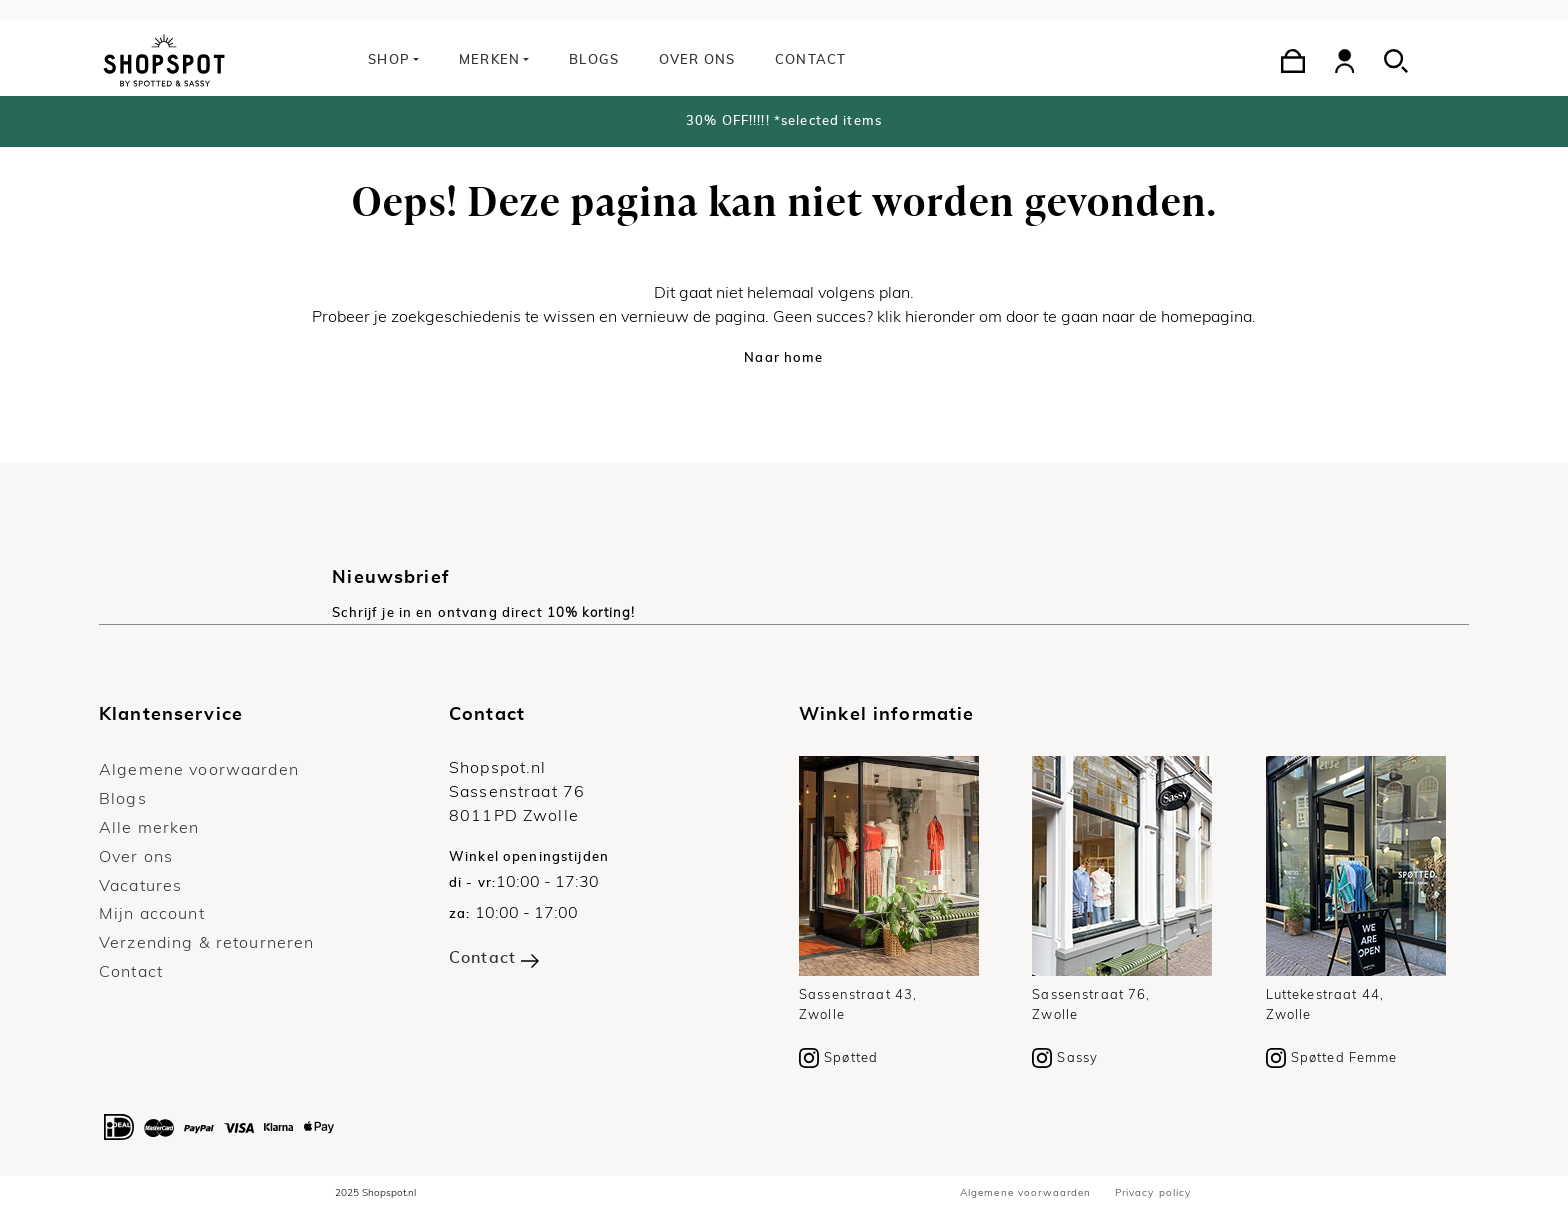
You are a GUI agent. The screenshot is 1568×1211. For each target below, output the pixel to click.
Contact (810, 60)
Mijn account (152, 914)
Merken (489, 60)
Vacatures (140, 886)
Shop (389, 60)
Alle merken (149, 828)
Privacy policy (1153, 1193)
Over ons (697, 60)
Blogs (594, 60)
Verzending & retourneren (206, 943)
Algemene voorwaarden (199, 770)
